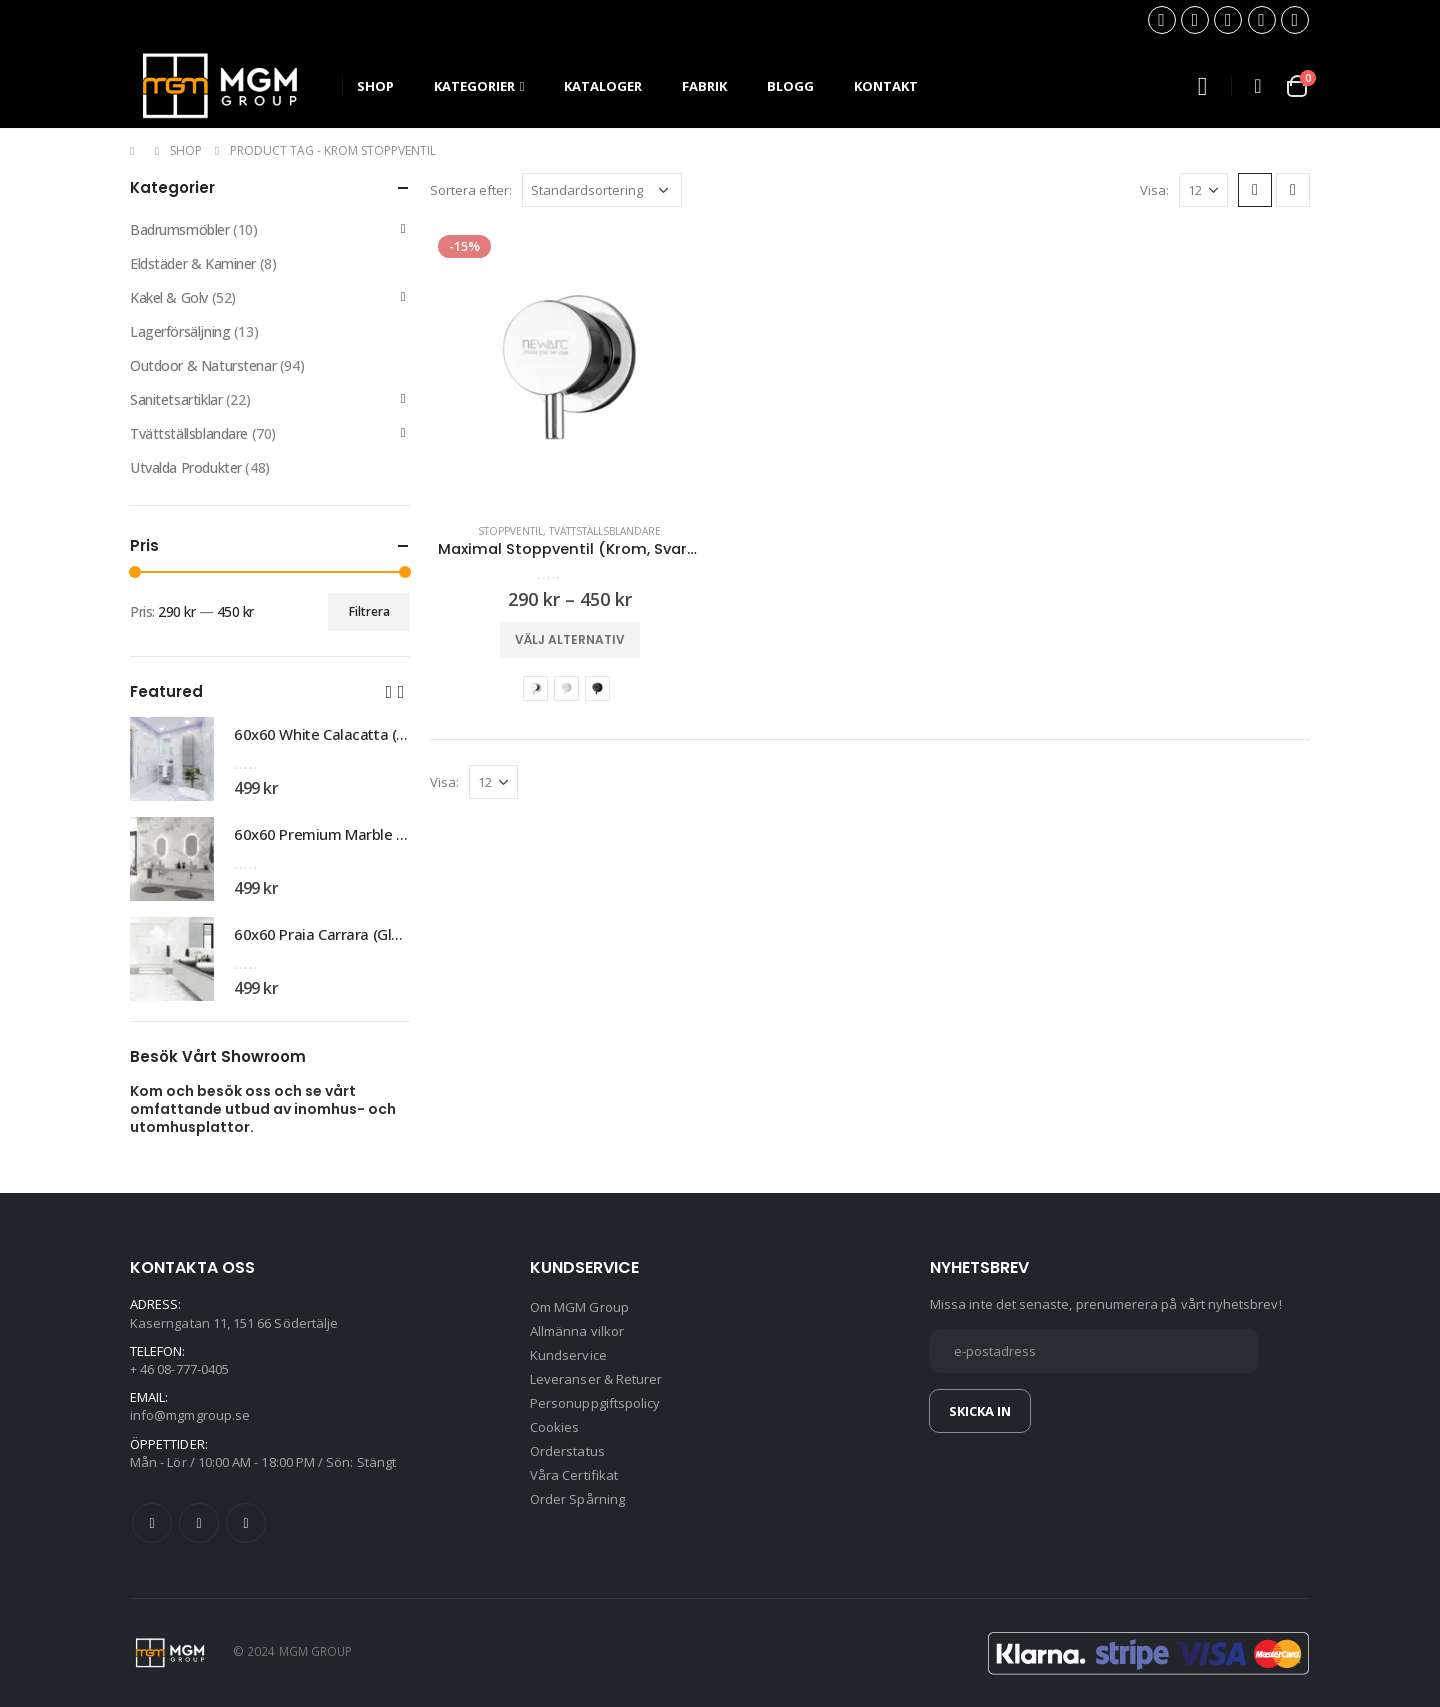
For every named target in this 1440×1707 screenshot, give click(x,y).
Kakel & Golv (169, 297)
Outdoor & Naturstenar (203, 365)
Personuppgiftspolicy (595, 1403)
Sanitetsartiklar (176, 399)
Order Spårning (577, 1499)
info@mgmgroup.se (190, 1415)
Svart (597, 688)
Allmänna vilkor (577, 1331)
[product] (570, 367)
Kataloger (603, 86)
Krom (535, 688)
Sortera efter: (471, 190)
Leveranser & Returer (596, 1379)
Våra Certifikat (574, 1475)
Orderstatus (567, 1451)
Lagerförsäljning (180, 331)
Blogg (790, 86)
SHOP (375, 86)
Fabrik (704, 86)
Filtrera (369, 611)
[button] (389, 691)
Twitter (199, 1523)
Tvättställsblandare (605, 531)
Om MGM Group (579, 1307)
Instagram (246, 1523)
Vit (566, 688)
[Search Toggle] (1202, 86)
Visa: (1154, 190)
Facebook (152, 1523)
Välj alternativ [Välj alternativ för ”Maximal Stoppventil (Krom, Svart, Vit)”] (570, 639)
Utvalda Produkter (186, 467)
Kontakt (886, 86)
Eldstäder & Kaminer (193, 263)
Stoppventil (510, 531)
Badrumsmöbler (180, 229)
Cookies (554, 1427)
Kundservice (568, 1355)
